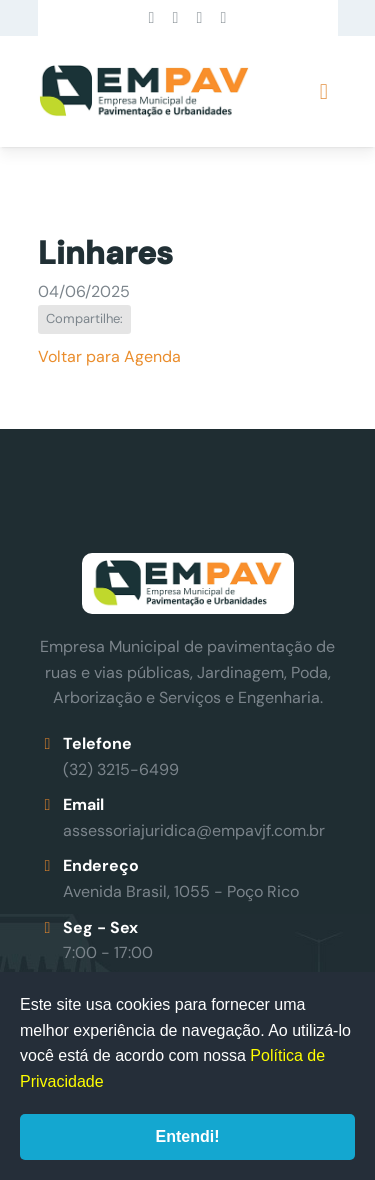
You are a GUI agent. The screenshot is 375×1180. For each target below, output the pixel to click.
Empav (144, 91)
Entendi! (188, 1136)
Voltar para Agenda (109, 356)
